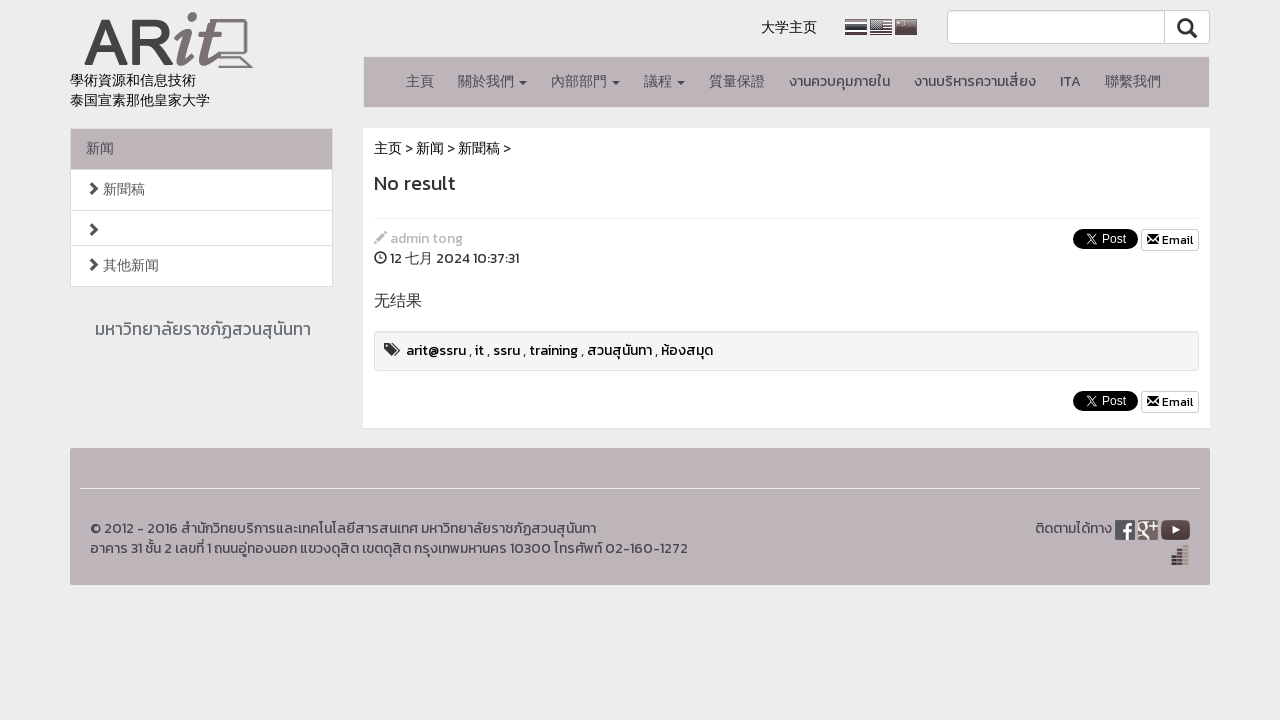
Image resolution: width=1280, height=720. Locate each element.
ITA (1070, 81)
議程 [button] (664, 81)
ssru (506, 350)
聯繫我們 (1133, 81)
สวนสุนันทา (619, 350)
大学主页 (789, 27)
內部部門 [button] (585, 81)
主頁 (420, 81)
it (479, 350)
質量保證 (737, 81)
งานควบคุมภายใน (839, 81)
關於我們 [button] (492, 81)
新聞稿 (115, 189)
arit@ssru (436, 350)
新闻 (100, 148)
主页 (388, 148)
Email (1170, 240)
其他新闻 (122, 265)
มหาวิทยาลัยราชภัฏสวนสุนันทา (203, 329)
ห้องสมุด (687, 350)
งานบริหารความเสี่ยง (975, 81)
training (553, 350)
